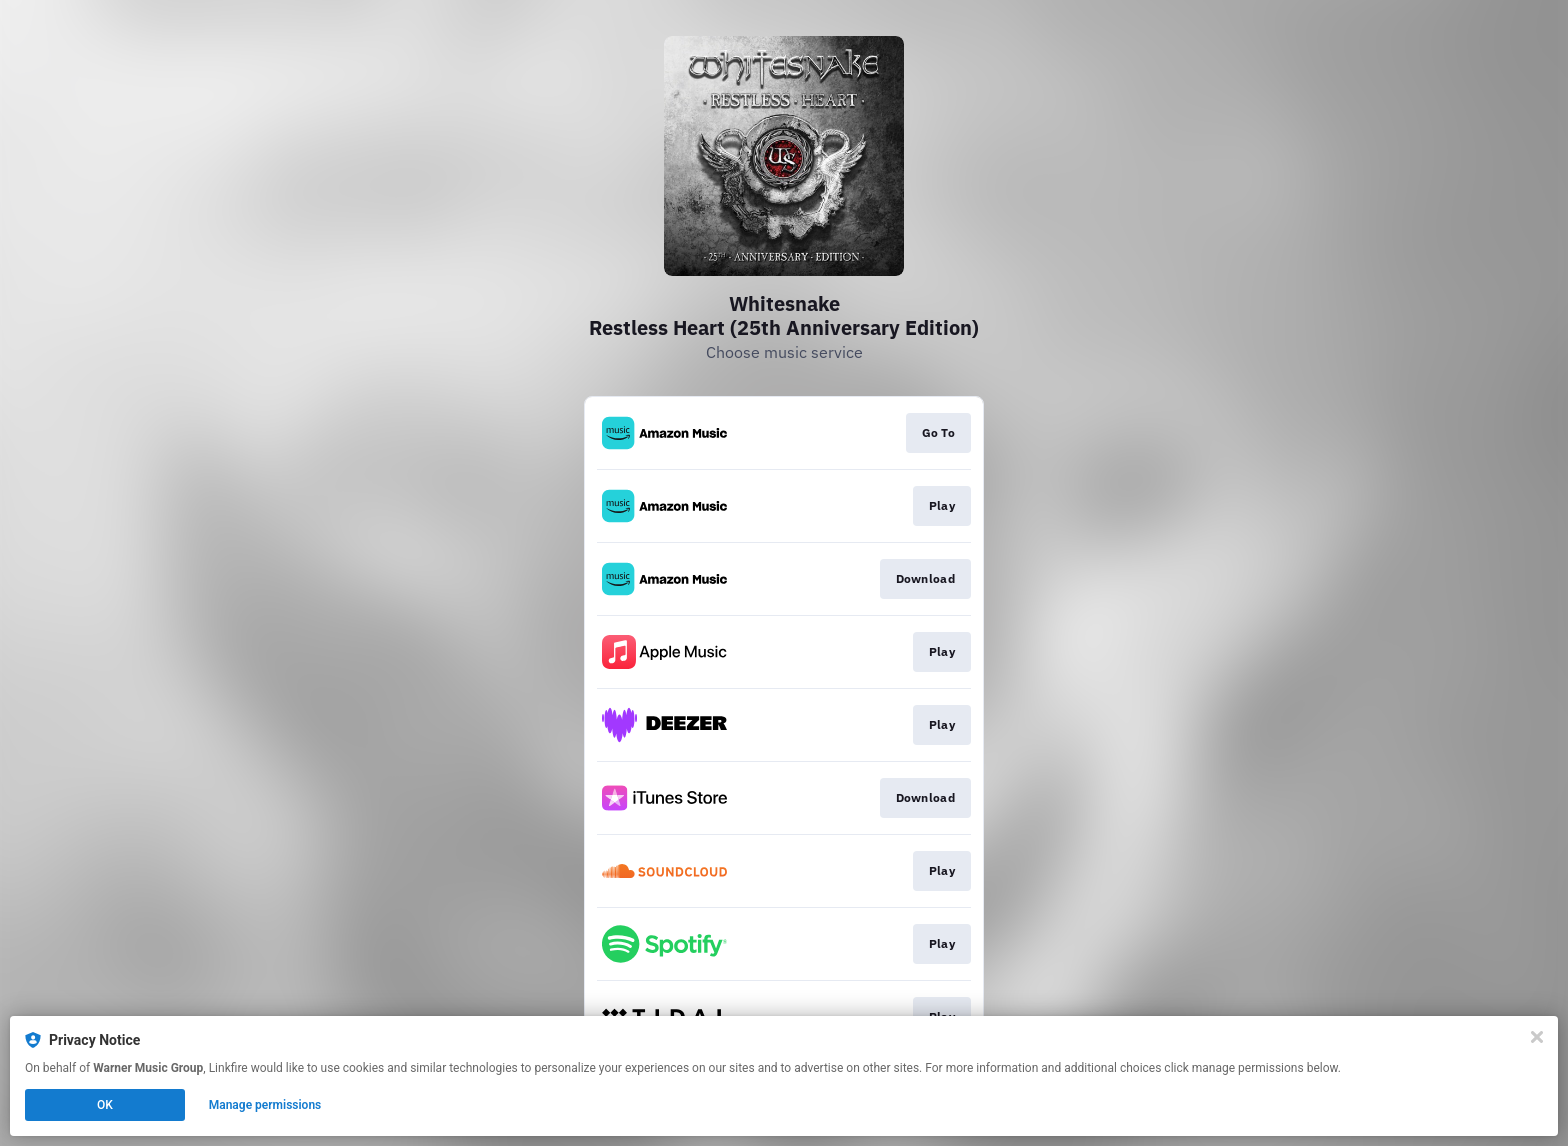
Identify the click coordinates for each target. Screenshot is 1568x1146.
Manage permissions (265, 1105)
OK (105, 1105)
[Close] (1537, 1037)
